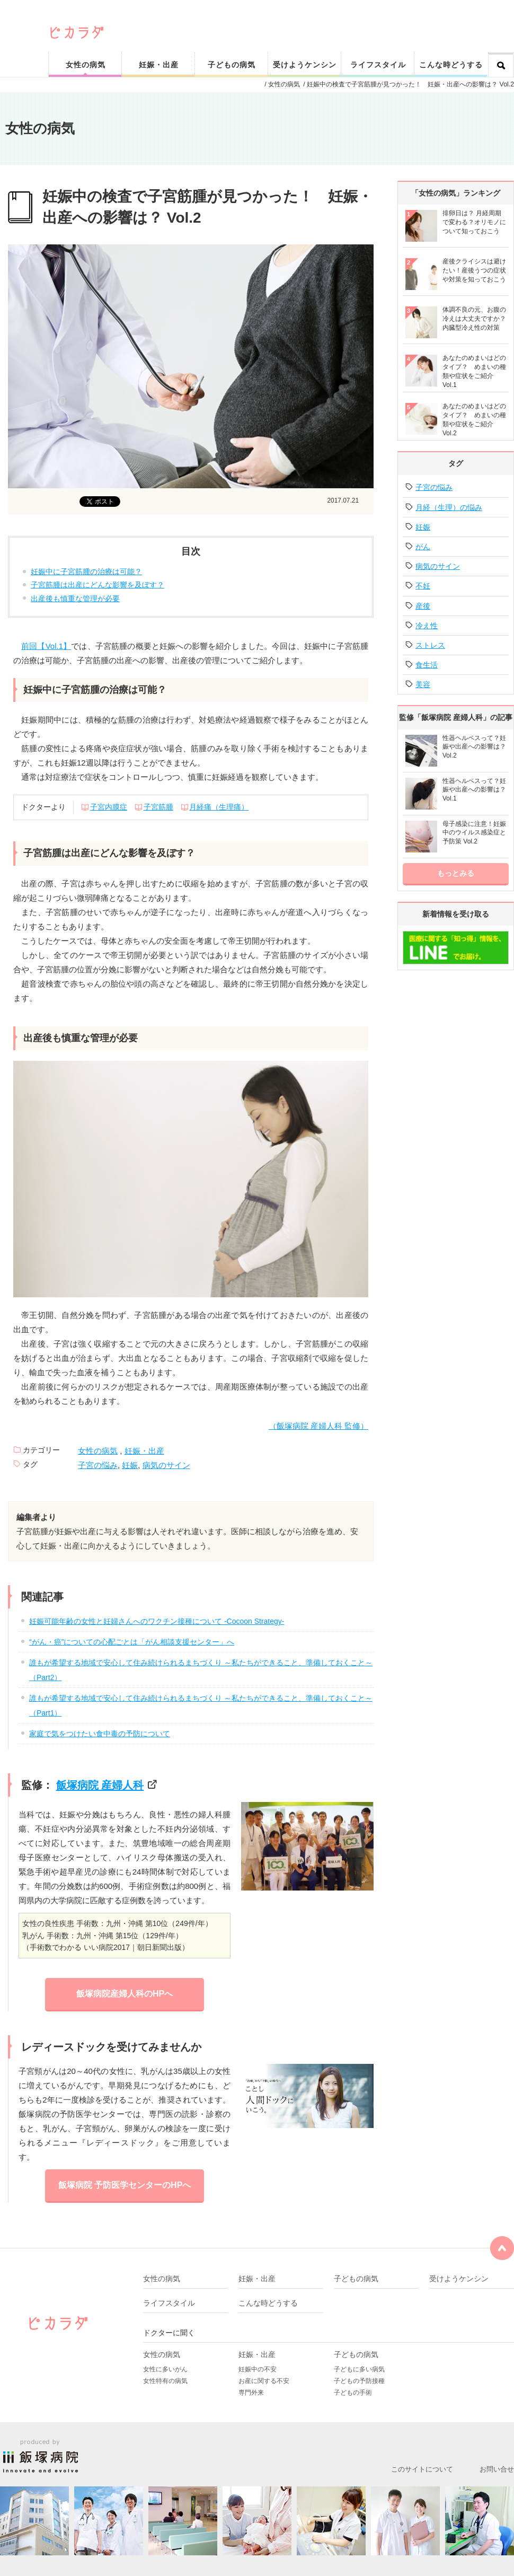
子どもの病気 (231, 64)
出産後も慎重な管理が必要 (75, 598)
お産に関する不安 (263, 2381)
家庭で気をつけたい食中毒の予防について (99, 1733)
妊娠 (130, 1465)
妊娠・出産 (159, 64)
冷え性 (426, 625)
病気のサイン (166, 1465)
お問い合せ (497, 2469)
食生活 (426, 665)
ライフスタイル (378, 64)
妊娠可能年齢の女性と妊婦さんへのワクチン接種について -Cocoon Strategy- (157, 1621)
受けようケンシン (304, 64)
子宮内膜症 (108, 807)
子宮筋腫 (158, 807)
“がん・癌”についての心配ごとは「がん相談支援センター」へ (131, 1642)
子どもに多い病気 (359, 2369)
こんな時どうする (451, 64)
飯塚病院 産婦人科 (100, 1785)
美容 (422, 684)
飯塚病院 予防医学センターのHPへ (124, 2185)
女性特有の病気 (165, 2381)
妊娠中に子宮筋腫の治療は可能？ (86, 571)
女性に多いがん (165, 2369)
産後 (422, 606)
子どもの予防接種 (359, 2381)
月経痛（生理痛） (219, 807)
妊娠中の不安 (257, 2369)
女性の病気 (85, 64)
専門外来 (251, 2392)
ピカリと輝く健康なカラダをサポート (282, 17)
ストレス (430, 645)
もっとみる (455, 873)
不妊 (422, 586)
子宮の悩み (98, 1465)
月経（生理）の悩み (448, 507)
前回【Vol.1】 (46, 645)
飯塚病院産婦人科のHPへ (124, 1993)
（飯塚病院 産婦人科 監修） (318, 1425)
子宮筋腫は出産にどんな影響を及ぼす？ (97, 585)
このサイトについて (422, 2469)
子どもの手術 (353, 2392)
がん (422, 546)
